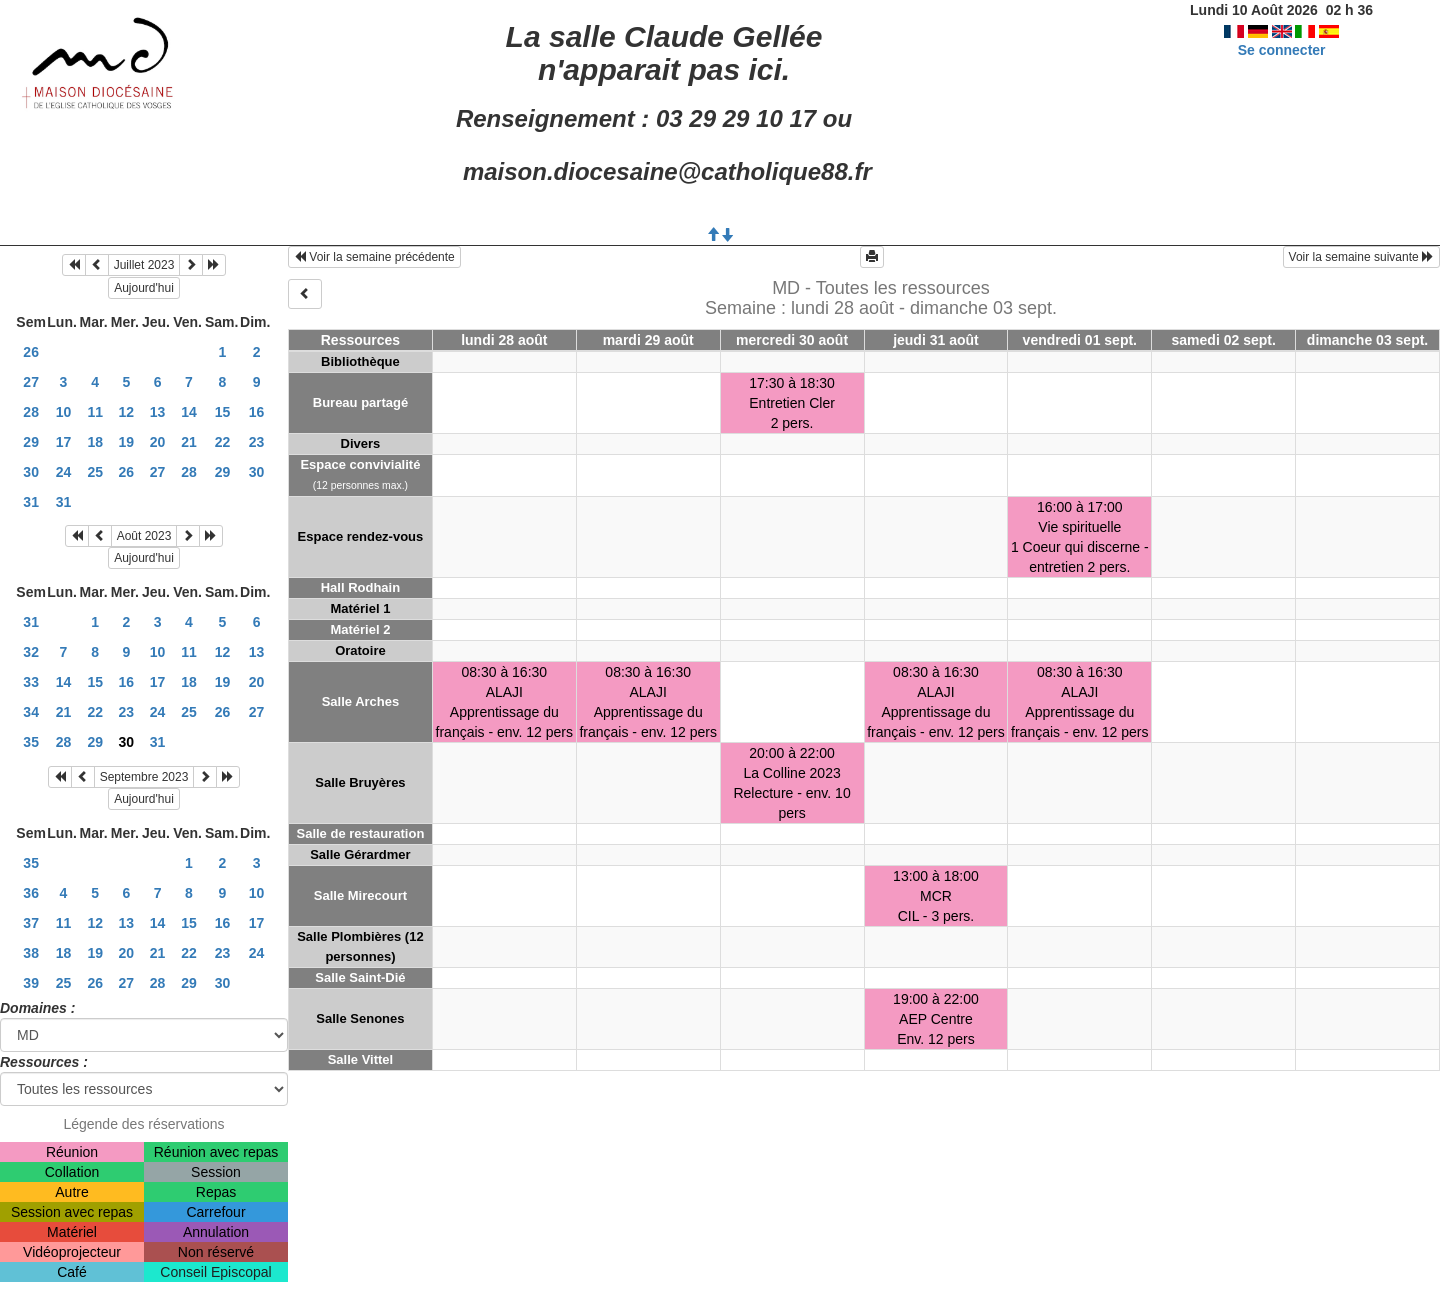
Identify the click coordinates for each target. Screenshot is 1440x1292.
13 (158, 412)
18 (95, 442)
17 (64, 442)
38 (31, 953)
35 (31, 742)
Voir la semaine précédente (374, 257)
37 (31, 923)
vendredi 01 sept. (1080, 340)
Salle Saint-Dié (360, 977)
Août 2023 (144, 536)
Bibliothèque (360, 361)
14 (189, 412)
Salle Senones (360, 1018)
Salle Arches (361, 701)
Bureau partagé (360, 402)
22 (223, 442)
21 (189, 442)
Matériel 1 (360, 608)
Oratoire (360, 650)
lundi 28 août (504, 340)
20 (158, 442)
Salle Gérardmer (360, 854)
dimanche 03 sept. (1367, 340)
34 (31, 712)
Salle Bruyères (360, 782)
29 (31, 442)
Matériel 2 (360, 629)
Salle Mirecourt (360, 895)
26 (31, 352)
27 (31, 382)
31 (31, 502)
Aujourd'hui (144, 288)
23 (257, 442)
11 (95, 412)
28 (31, 412)
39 (31, 983)
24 (64, 472)
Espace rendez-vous (361, 536)
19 (127, 442)
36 (31, 893)
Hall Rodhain (360, 587)
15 (223, 412)
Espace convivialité (360, 464)
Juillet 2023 (144, 265)
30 (31, 472)
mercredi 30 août (792, 340)
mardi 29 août (648, 340)
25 (95, 472)
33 (31, 682)
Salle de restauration (360, 833)
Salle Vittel (361, 1059)
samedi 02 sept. (1224, 340)
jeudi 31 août (936, 340)
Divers (361, 443)
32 (31, 652)
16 (257, 412)
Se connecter (1282, 50)
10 (64, 412)
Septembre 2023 (144, 777)
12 (127, 412)
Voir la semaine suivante (1361, 257)
